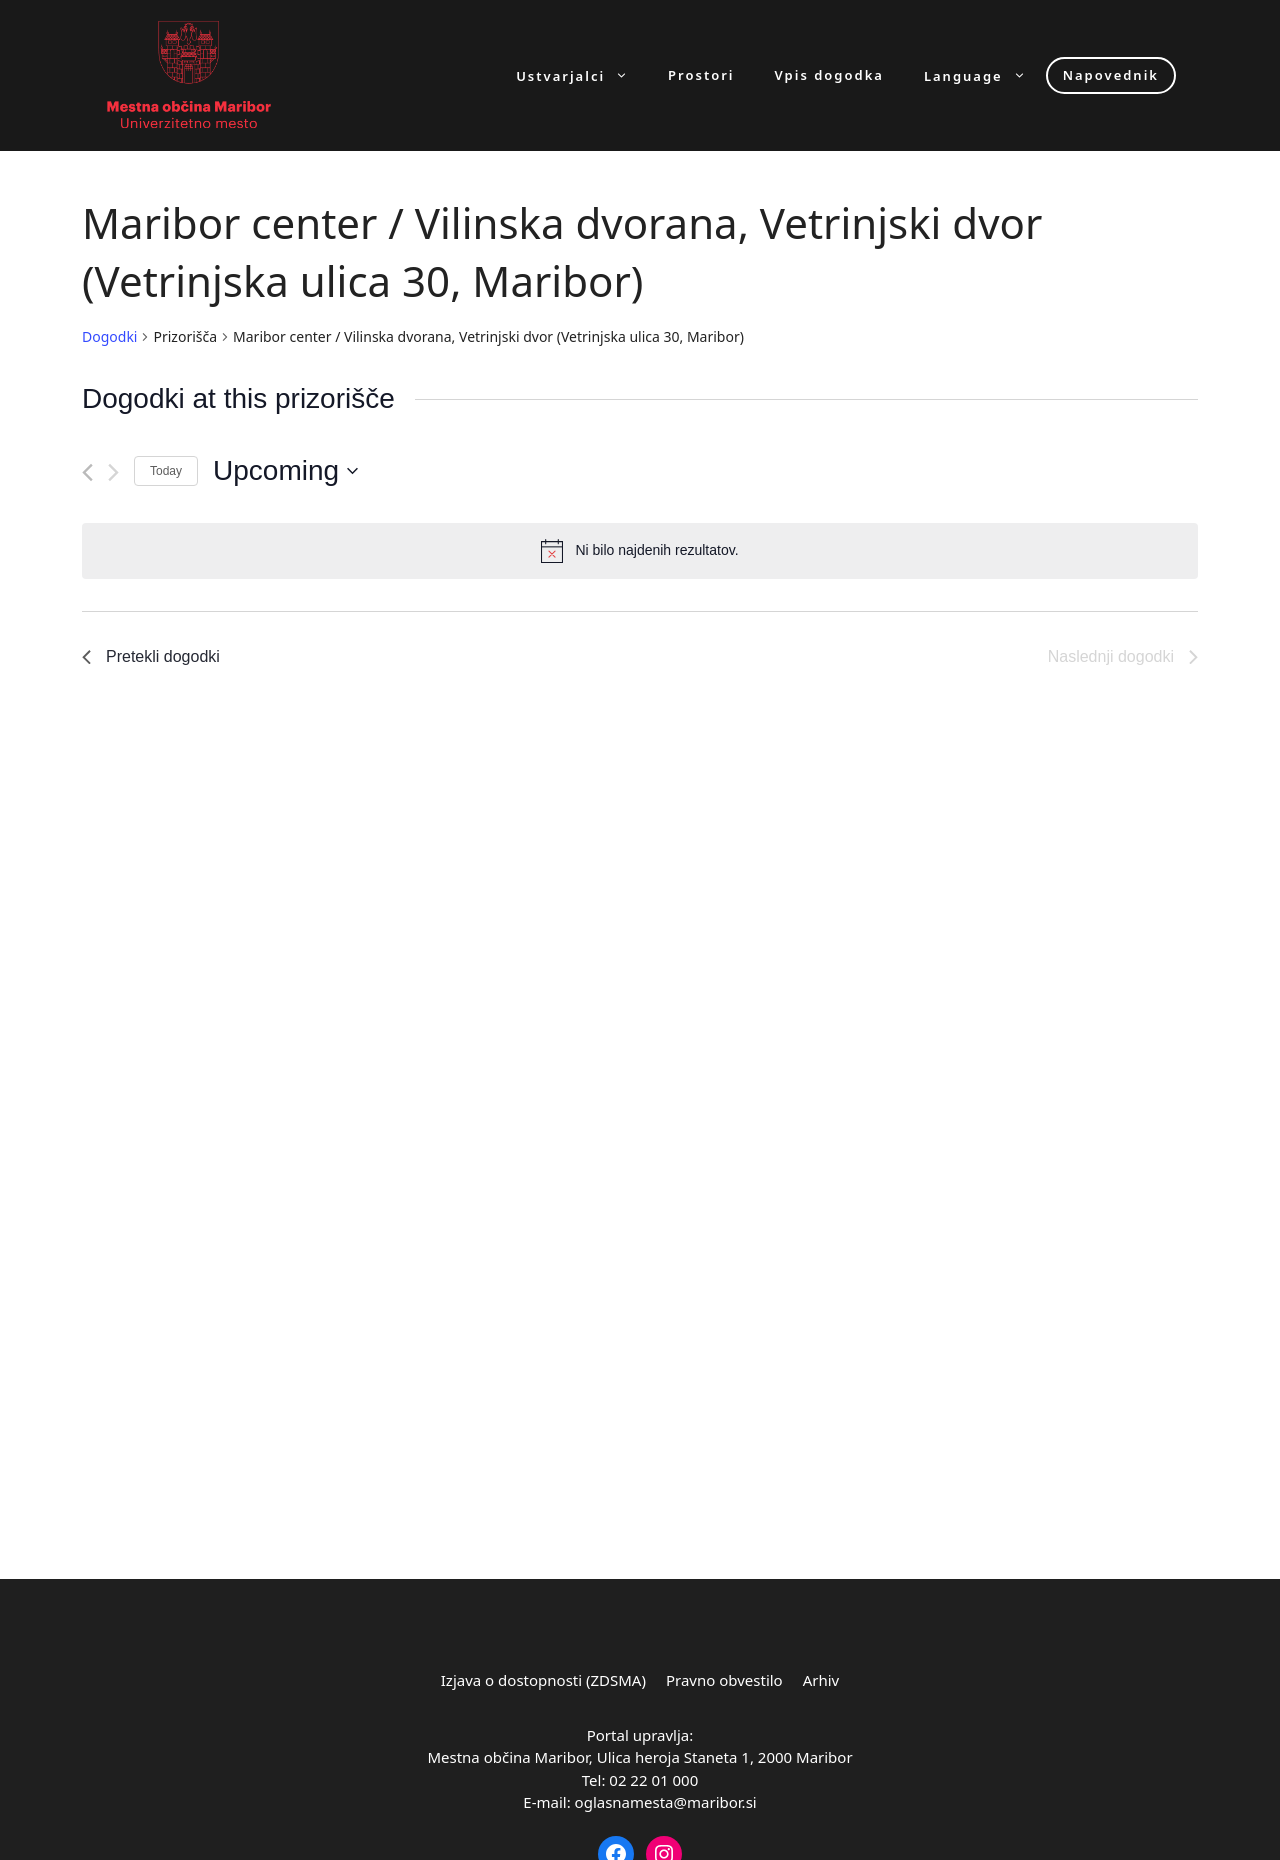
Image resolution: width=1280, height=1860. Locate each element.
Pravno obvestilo (724, 1680)
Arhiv (821, 1680)
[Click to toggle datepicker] (285, 471)
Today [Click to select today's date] (166, 471)
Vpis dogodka (829, 75)
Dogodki (109, 336)
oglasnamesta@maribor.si (666, 1802)
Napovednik (1111, 75)
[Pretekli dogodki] (87, 472)
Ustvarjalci (582, 75)
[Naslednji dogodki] (113, 472)
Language (985, 75)
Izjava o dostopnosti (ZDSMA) (543, 1680)
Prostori (701, 75)
